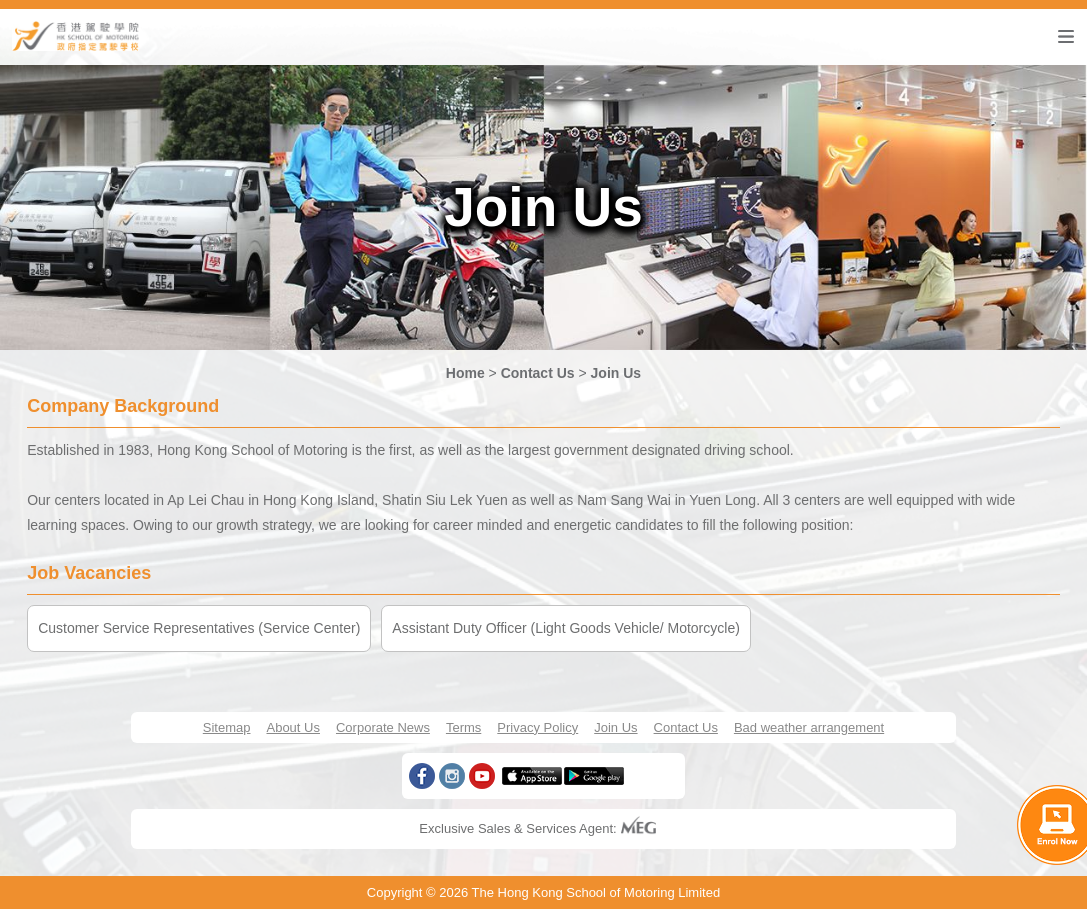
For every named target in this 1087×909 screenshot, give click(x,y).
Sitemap (227, 727)
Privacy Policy (537, 727)
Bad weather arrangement (809, 727)
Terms (463, 727)
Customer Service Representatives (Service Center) (199, 628)
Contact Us (538, 373)
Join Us (616, 373)
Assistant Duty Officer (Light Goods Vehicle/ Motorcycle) (566, 628)
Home (465, 373)
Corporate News (383, 727)
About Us (292, 727)
